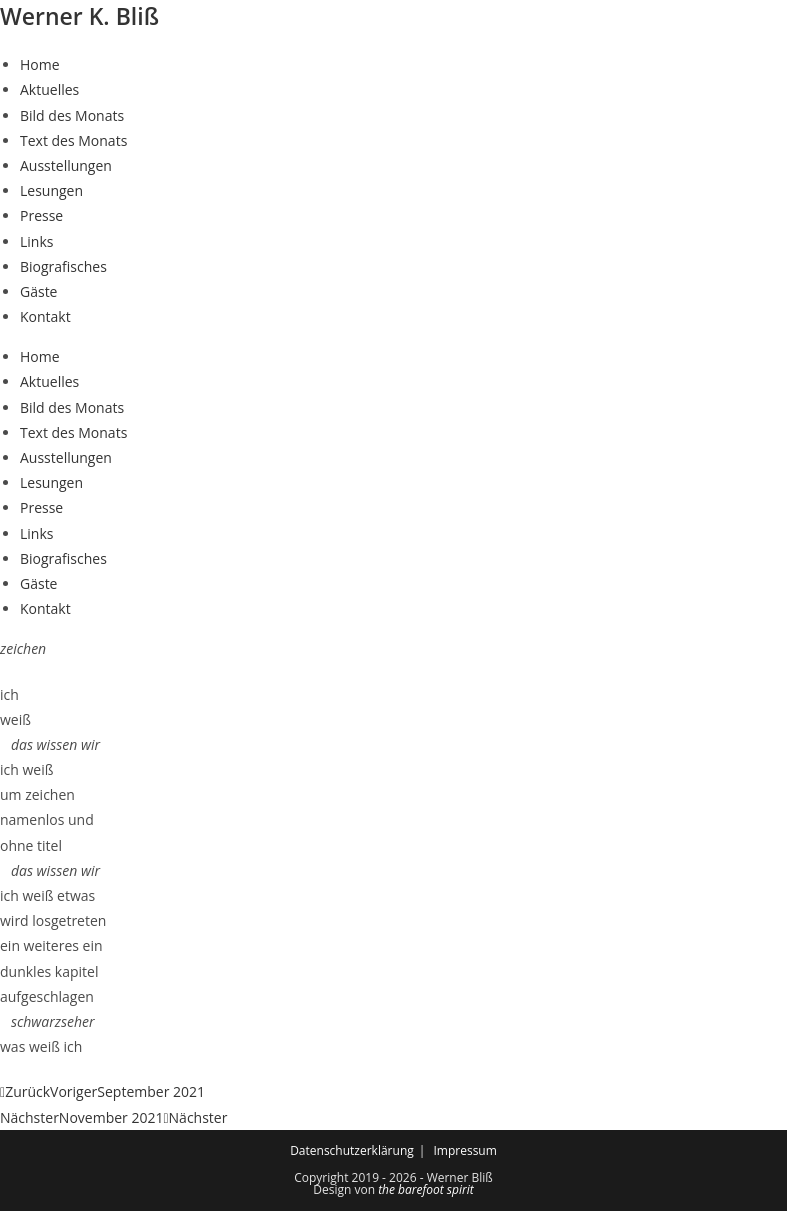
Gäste (38, 291)
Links (36, 241)
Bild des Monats (72, 115)
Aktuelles (49, 89)
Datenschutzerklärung (352, 1150)
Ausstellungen (66, 165)
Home (40, 64)
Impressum (464, 1150)
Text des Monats (73, 140)
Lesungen (51, 190)
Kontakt (45, 316)
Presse (41, 215)
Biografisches (63, 266)
